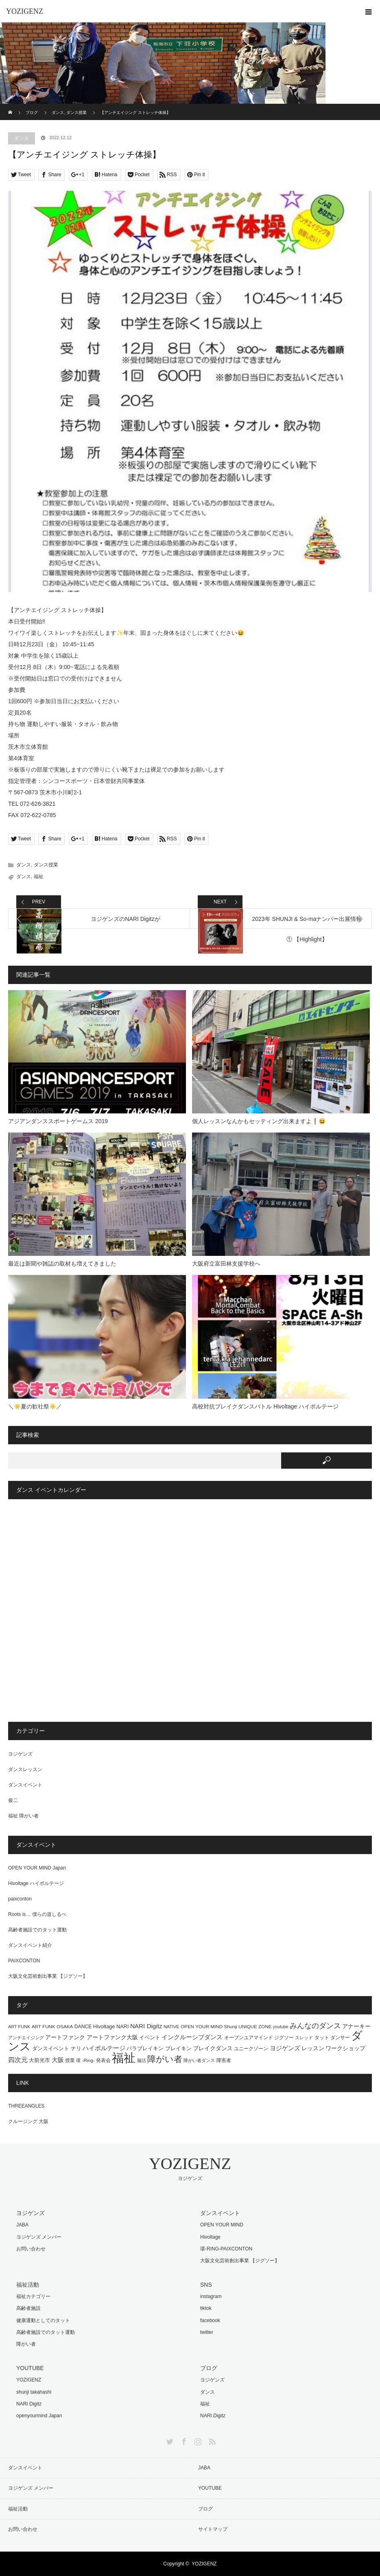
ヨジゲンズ (20, 1754)
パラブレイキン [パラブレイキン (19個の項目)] (145, 2048)
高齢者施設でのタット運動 (37, 1930)
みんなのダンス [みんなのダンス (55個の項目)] (315, 2026)
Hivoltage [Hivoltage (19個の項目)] (104, 2026)
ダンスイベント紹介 (30, 1945)
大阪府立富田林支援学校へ (226, 1263)
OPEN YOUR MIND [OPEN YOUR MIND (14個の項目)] (202, 2026)
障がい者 (26, 2344)
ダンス (21, 138)
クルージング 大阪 (28, 2121)
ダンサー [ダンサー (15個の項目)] (340, 2037)
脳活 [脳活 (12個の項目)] (141, 2060)
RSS (211, 2440)
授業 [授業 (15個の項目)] (70, 2060)
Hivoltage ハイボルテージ (36, 1883)
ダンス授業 (46, 865)
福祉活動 (18, 2509)
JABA (22, 2225)
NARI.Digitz (212, 2416)
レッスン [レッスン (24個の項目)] (312, 2048)
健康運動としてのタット (43, 2320)
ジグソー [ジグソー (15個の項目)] (284, 2037)
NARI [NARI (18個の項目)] (122, 2026)
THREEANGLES (26, 2106)
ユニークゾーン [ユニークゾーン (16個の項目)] (251, 2048)
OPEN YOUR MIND (221, 2225)
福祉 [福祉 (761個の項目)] (123, 2057)
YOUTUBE (210, 2488)
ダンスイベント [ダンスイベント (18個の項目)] (50, 2048)
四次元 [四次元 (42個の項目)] (18, 2059)
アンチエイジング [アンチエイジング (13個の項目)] (26, 2037)
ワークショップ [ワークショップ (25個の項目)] (345, 2048)
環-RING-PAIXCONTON (226, 2249)
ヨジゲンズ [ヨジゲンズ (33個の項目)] (285, 2048)
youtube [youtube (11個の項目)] (280, 2026)
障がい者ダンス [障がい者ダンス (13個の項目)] (199, 2060)
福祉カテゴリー (33, 2296)
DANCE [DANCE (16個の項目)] (83, 2026)
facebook (210, 2320)
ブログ (205, 2509)
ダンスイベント (25, 1785)
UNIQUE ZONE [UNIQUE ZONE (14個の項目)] (254, 2026)
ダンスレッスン (25, 1769)
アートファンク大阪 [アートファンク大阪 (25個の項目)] (112, 2037)
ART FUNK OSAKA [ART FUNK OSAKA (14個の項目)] (52, 2026)
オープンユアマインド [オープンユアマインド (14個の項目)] (248, 2037)
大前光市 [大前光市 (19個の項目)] (39, 2060)
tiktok (206, 2308)
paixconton (20, 1899)
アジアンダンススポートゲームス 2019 (58, 1121)
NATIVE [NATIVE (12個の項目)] (171, 2026)
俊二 (13, 1800)
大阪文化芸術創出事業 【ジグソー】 (47, 1976)
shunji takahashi (33, 2392)
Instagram (197, 2440)
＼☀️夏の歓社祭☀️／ (35, 1406)
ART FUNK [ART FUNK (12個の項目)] (19, 2026)
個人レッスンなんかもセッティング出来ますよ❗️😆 (258, 1121)
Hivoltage (210, 2237)
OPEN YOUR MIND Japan (37, 1868)
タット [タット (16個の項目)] (321, 2037)
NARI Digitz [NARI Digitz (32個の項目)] (146, 2026)
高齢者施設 (28, 2308)
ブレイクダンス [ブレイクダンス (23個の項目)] (213, 2048)
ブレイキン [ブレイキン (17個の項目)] (178, 2048)
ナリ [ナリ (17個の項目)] (76, 2048)
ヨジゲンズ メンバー (38, 2237)
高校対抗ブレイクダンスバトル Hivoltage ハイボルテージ (265, 1406)
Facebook (183, 2440)
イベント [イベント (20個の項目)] (149, 2037)
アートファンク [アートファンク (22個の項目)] (65, 2037)
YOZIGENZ (24, 11)
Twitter (169, 2440)
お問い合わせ (31, 2249)
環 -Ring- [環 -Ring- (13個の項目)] (85, 2060)
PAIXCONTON (24, 1961)
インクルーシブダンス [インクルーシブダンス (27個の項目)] (192, 2037)
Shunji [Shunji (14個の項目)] (230, 2026)
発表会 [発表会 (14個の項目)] (103, 2060)
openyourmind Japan (39, 2416)
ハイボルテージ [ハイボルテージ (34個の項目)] (104, 2048)
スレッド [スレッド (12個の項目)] (304, 2037)
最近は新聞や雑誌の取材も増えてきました (62, 1263)
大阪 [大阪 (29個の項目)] (58, 2060)
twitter (206, 2332)
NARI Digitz (28, 2404)
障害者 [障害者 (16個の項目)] (223, 2060)
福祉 (39, 876)
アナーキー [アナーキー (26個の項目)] (356, 2026)
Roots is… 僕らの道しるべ (37, 1914)
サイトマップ (212, 2529)
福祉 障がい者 (23, 1816)
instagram (211, 2296)
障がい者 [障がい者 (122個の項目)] (164, 2059)
